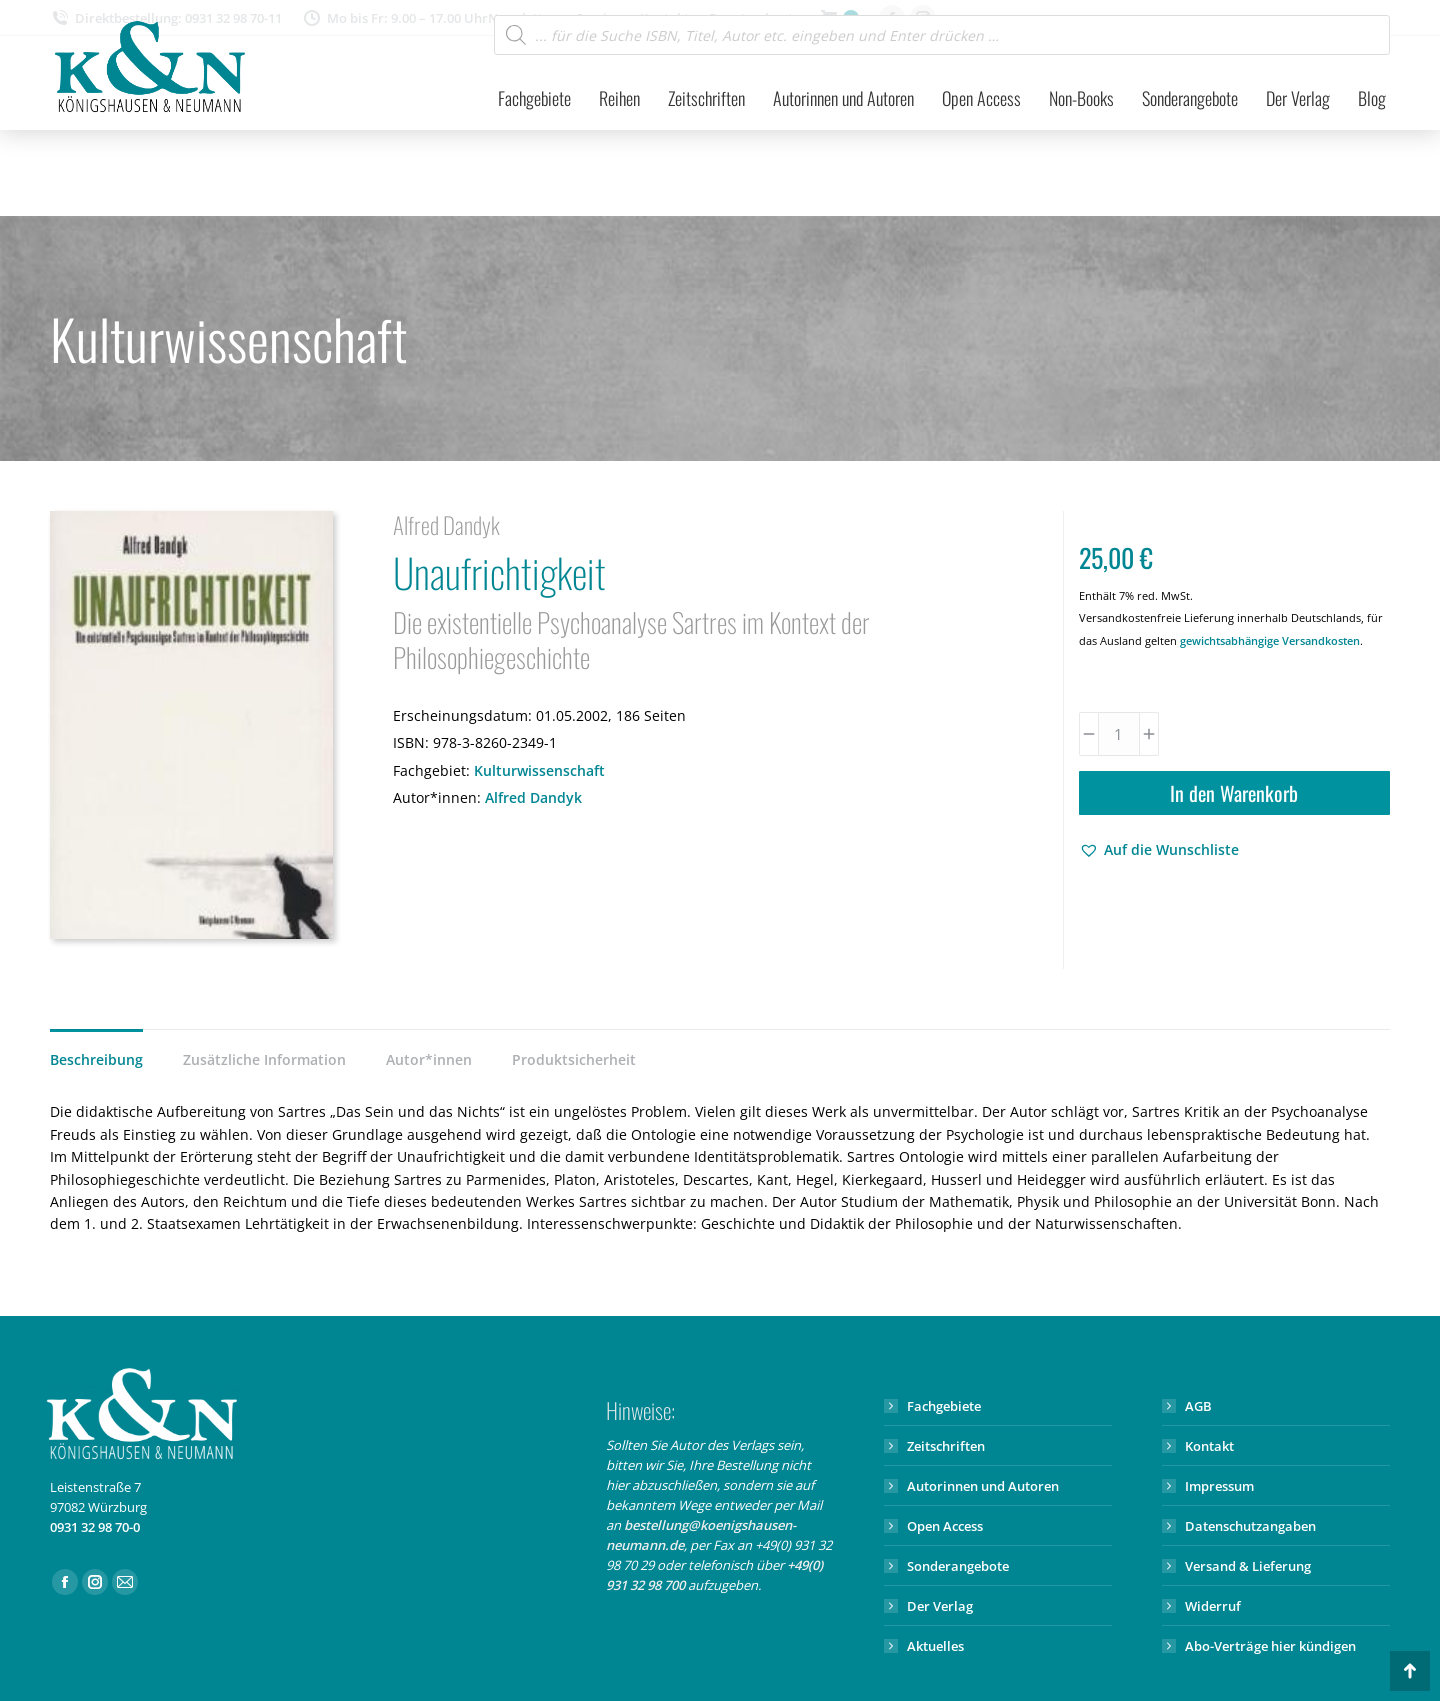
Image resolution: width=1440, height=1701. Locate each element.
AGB (1198, 1406)
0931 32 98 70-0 (95, 1527)
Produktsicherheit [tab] (574, 1059)
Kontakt (1209, 1446)
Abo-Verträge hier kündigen (1270, 1646)
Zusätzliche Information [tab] (264, 1059)
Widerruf (1213, 1606)
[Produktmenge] (1119, 734)
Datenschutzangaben (1250, 1526)
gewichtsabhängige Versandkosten (1270, 640)
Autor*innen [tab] (429, 1059)
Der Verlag (940, 1606)
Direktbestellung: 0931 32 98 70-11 (166, 18)
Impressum (1219, 1486)
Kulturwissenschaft (539, 770)
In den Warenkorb (1234, 793)
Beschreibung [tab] (96, 1059)
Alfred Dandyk (533, 797)
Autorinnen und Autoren (983, 1486)
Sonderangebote (958, 1566)
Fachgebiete (944, 1406)
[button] (1159, 850)
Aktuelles (935, 1646)
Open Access (945, 1526)
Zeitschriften (946, 1446)
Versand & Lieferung (1248, 1566)
